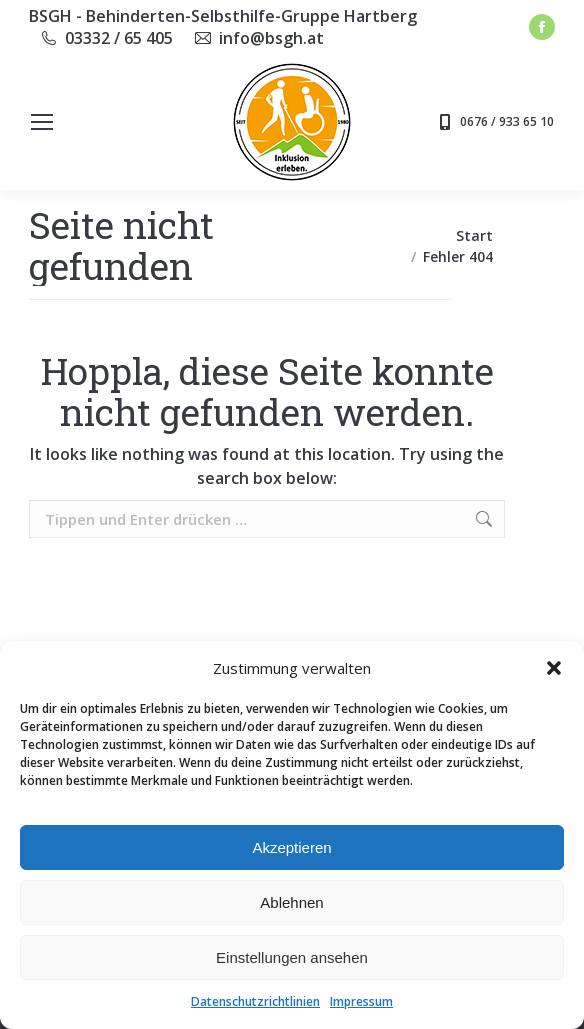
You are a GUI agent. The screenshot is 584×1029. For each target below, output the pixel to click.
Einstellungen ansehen (292, 957)
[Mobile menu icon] (42, 122)
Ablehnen (291, 902)
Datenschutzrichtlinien (255, 1001)
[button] (554, 668)
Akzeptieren (291, 847)
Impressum (361, 1001)
